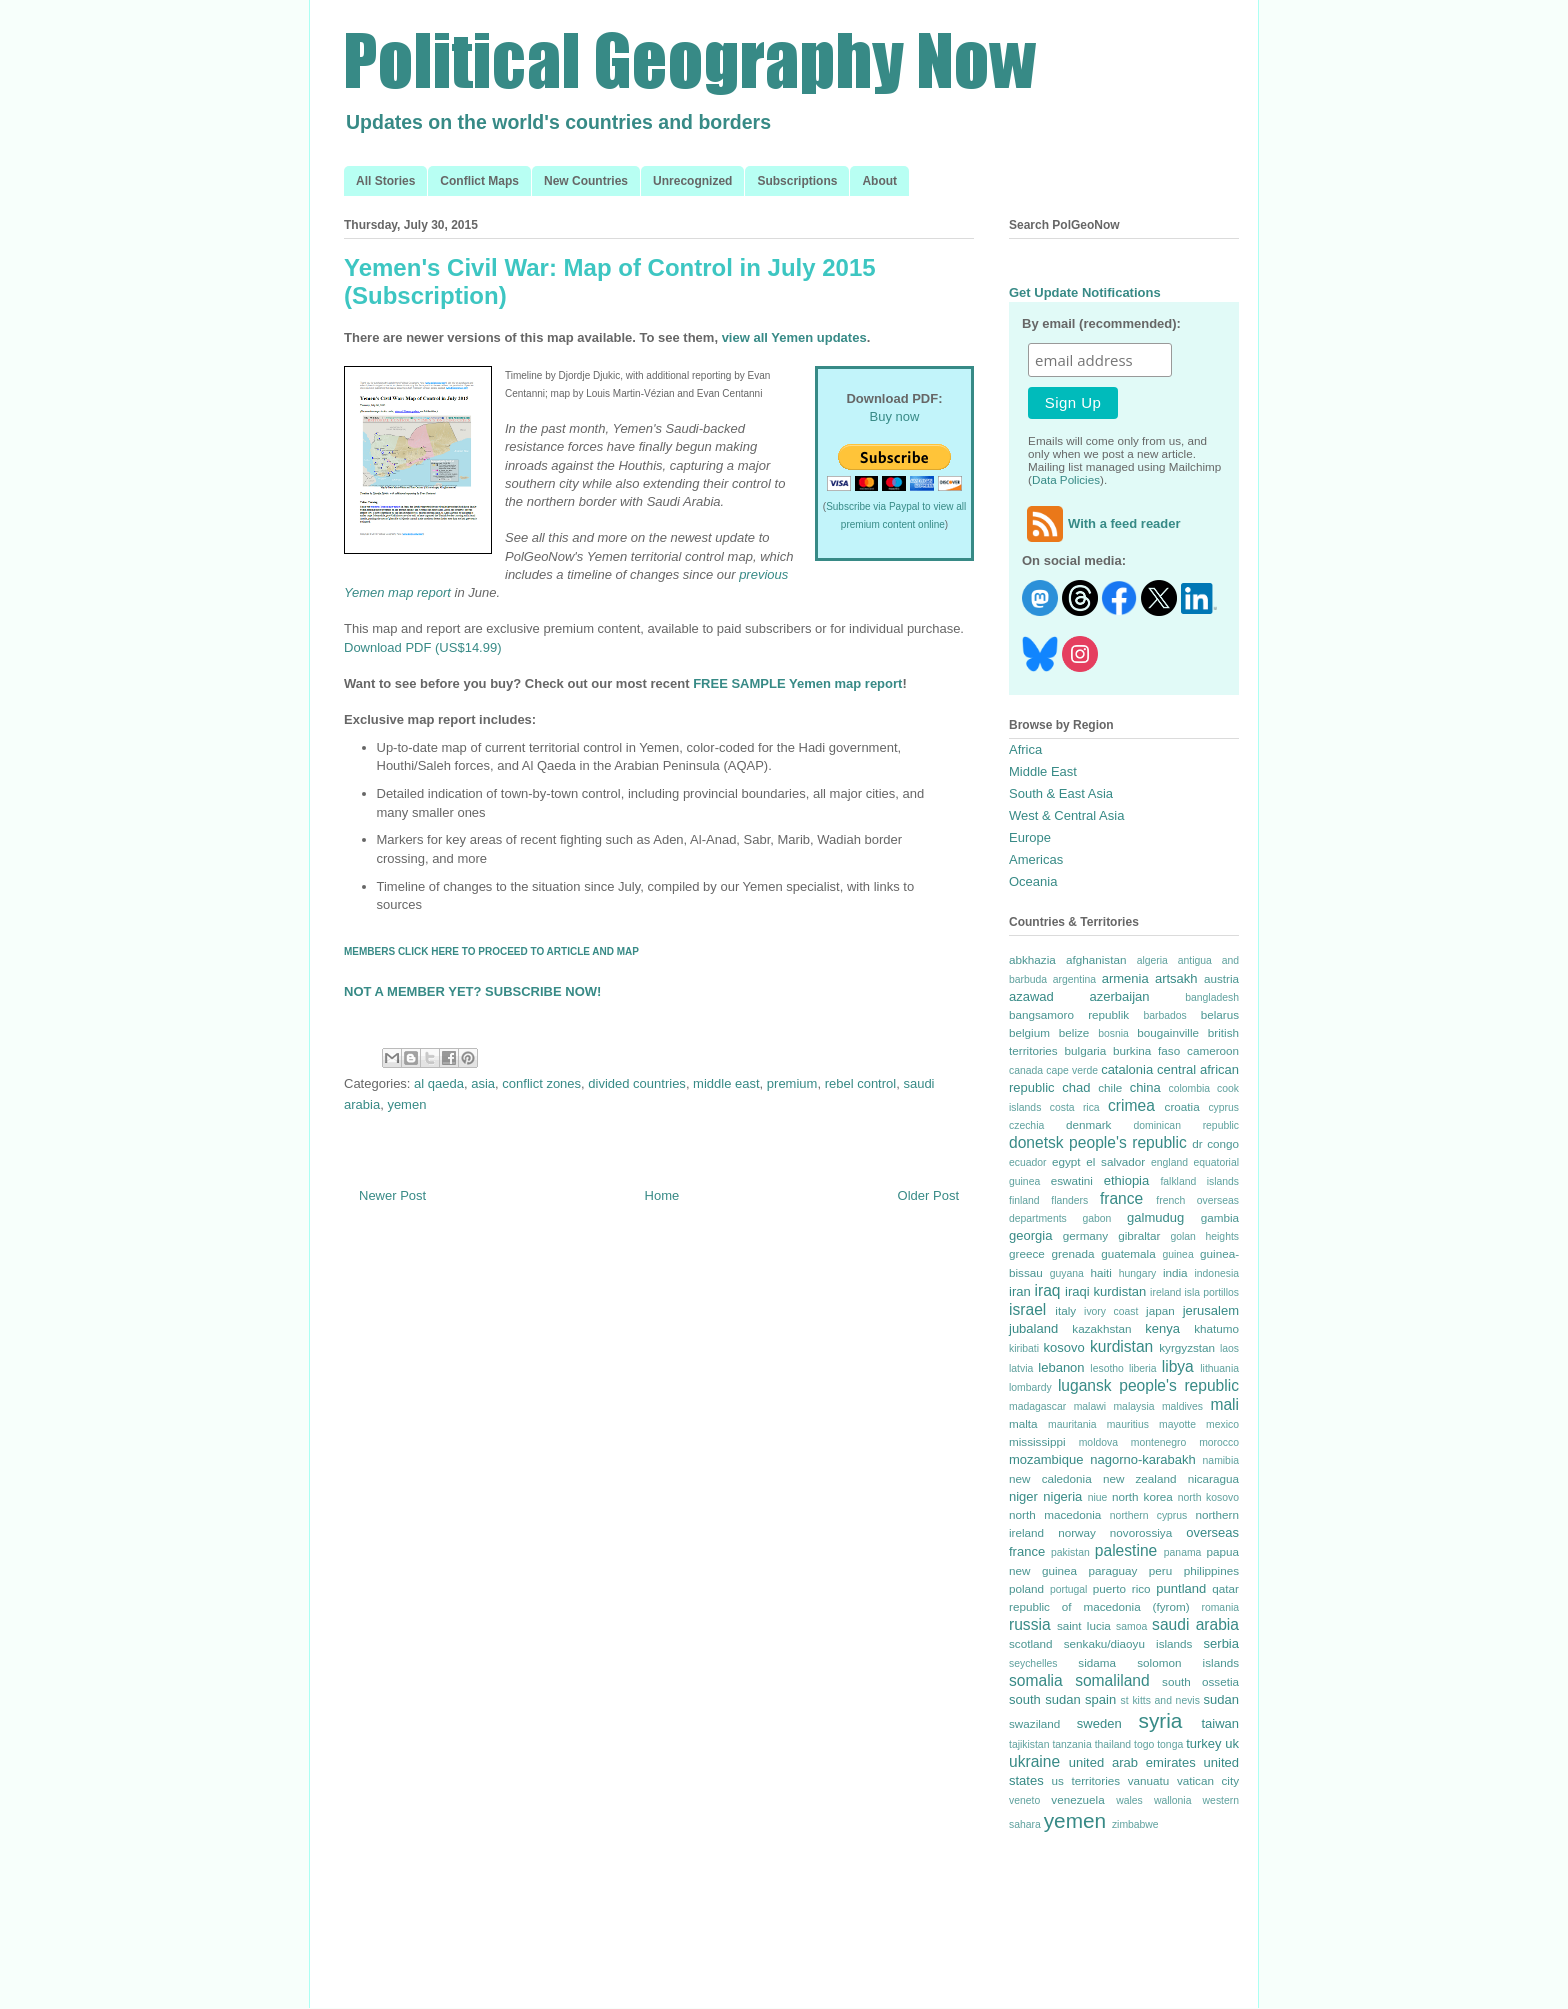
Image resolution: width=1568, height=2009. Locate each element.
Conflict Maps (479, 181)
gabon (1096, 1218)
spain (1100, 1699)
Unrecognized (692, 181)
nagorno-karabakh (1143, 1459)
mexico (1222, 1424)
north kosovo (1208, 1497)
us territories (1086, 1780)
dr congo (1215, 1143)
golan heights (1204, 1236)
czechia (1026, 1125)
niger (1023, 1496)
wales (1129, 1800)
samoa (1131, 1626)
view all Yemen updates (794, 337)
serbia (1221, 1643)
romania (1220, 1607)
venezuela (1077, 1799)
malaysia (1133, 1406)
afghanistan (1096, 959)
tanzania (1071, 1744)
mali (1224, 1404)
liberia (1143, 1368)
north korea (1142, 1496)
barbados (1164, 1015)
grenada (1072, 1253)
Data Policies (1066, 479)
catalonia (1127, 1069)
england (1169, 1162)
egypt (1066, 1161)
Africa (1025, 749)
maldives (1182, 1406)
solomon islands (1188, 1662)
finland (1024, 1200)
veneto (1024, 1800)
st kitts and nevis (1160, 1700)
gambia (1220, 1217)
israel (1027, 1309)
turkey (1203, 1743)
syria (1160, 1720)
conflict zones (541, 1083)
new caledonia (1050, 1478)
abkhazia (1032, 959)
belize (1074, 1032)
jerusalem (1211, 1310)
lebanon (1061, 1367)
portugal (1069, 1589)
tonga (1170, 1744)
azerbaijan (1120, 996)
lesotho (1107, 1368)
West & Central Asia (1066, 815)
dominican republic (1186, 1125)
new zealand (1140, 1478)
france (1121, 1198)
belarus (1220, 1014)
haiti (1100, 1272)
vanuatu (1149, 1780)
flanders (1069, 1200)
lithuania (1219, 1368)
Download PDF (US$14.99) (423, 647)
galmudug (1155, 1217)
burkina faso (1146, 1050)
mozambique (1046, 1459)
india (1175, 1272)
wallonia (1173, 1800)
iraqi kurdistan (1105, 1291)
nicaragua (1213, 1478)
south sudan (1045, 1699)
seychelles (1033, 1663)
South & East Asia (1061, 793)
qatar (1225, 1588)
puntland (1181, 1588)
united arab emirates (1132, 1762)
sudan (1221, 1699)
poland (1026, 1588)
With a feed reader (1101, 523)
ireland (1165, 1292)
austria (1221, 978)
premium (792, 1083)
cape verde (1072, 1070)
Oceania (1033, 881)
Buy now (895, 416)
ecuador (1028, 1162)
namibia (1221, 1460)
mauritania (1072, 1424)
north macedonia (1055, 1514)
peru (1160, 1570)
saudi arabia (1195, 1624)
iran (1020, 1291)
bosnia (1113, 1033)
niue (1098, 1497)
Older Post (928, 1195)
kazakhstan (1101, 1328)
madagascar (1037, 1406)
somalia (1036, 1680)
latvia (1021, 1368)
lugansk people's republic (1148, 1385)
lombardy (1030, 1387)
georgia (1030, 1235)
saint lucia (1084, 1625)
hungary (1138, 1273)
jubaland (1033, 1328)
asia (483, 1083)
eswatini (1072, 1180)
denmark (1088, 1124)
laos (1229, 1348)
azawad (1031, 996)
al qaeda (439, 1083)
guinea (1177, 1254)
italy (1065, 1310)
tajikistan (1029, 1744)
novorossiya (1141, 1532)
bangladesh (1212, 997)
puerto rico (1122, 1588)
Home (662, 1195)
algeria (1152, 960)
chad (1076, 1087)
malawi (1090, 1406)
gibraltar (1139, 1235)
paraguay (1113, 1570)
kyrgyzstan (1187, 1347)
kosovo (1064, 1347)
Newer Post (392, 1195)
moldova (1098, 1442)
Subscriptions (797, 181)
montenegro (1158, 1442)
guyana (1067, 1273)
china (1145, 1087)
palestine (1126, 1550)
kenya (1162, 1328)
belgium (1029, 1032)
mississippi (1037, 1441)
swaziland (1034, 1723)
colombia (1189, 1088)
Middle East (1043, 771)
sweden (1099, 1723)
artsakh (1176, 978)
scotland (1031, 1643)
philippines (1211, 1570)
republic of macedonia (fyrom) (1099, 1606)
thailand (1113, 1744)
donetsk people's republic (1098, 1142)
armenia (1125, 978)
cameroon (1213, 1050)
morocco (1219, 1442)
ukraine (1034, 1761)
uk (1232, 1743)
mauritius (1128, 1424)
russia (1030, 1624)
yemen (406, 1104)
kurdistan (1121, 1346)
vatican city (1208, 1780)
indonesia (1217, 1273)
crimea (1131, 1105)
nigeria (1062, 1496)
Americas (1036, 859)
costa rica (1075, 1107)
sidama (1097, 1662)
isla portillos (1211, 1292)
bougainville (1168, 1032)
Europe (1030, 837)
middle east (726, 1083)
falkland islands (1199, 1181)
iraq (1048, 1290)
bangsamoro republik (1069, 1014)
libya (1178, 1366)
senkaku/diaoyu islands (1128, 1643)
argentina (1074, 979)
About (879, 181)
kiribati (1024, 1348)
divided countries (637, 1083)
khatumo (1216, 1328)
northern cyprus (1148, 1515)
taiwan (1220, 1723)
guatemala (1128, 1253)
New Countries (586, 181)
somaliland (1112, 1680)
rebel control (861, 1083)
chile (1110, 1087)
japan (1160, 1310)
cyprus (1223, 1107)
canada (1026, 1070)
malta (1023, 1423)
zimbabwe (1135, 1824)
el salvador (1115, 1161)
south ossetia (1200, 1681)
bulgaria (1086, 1050)
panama (1183, 1552)
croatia (1182, 1106)
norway (1077, 1532)
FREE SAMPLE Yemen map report (797, 683)
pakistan (1070, 1552)
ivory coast (1111, 1311)
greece (1027, 1253)
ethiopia (1127, 1180)
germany (1085, 1235)
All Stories (385, 181)
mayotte (1177, 1424)
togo (1144, 1744)
